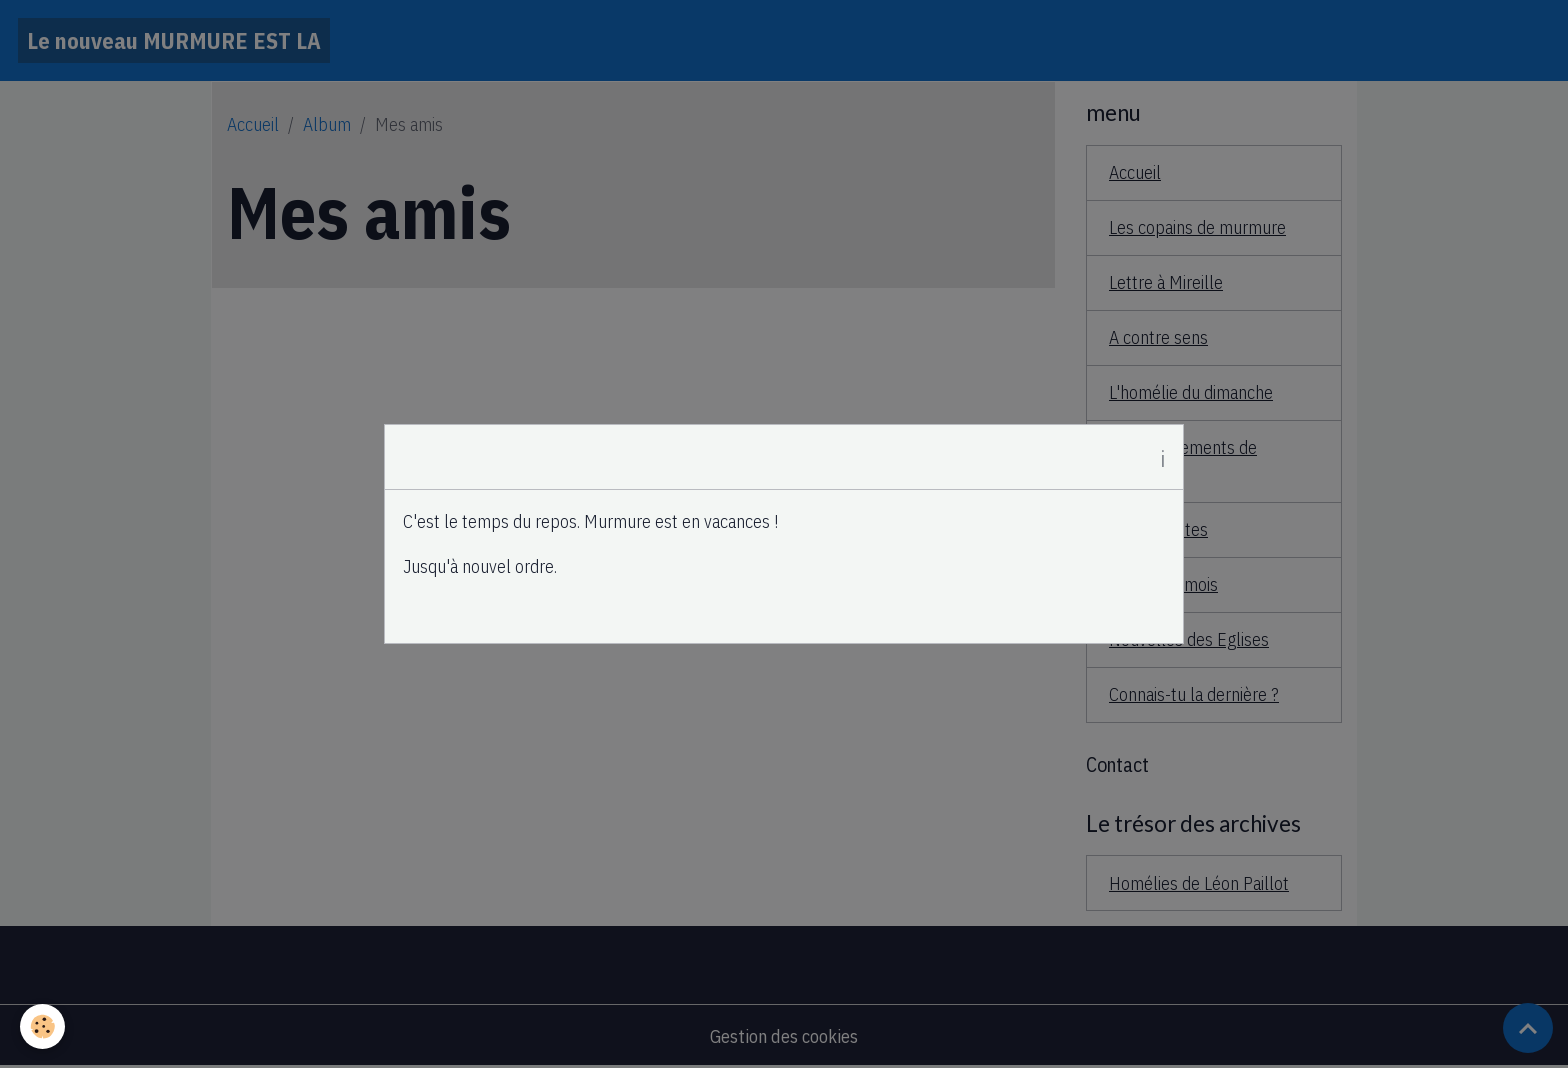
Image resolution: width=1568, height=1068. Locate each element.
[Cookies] (42, 1026)
